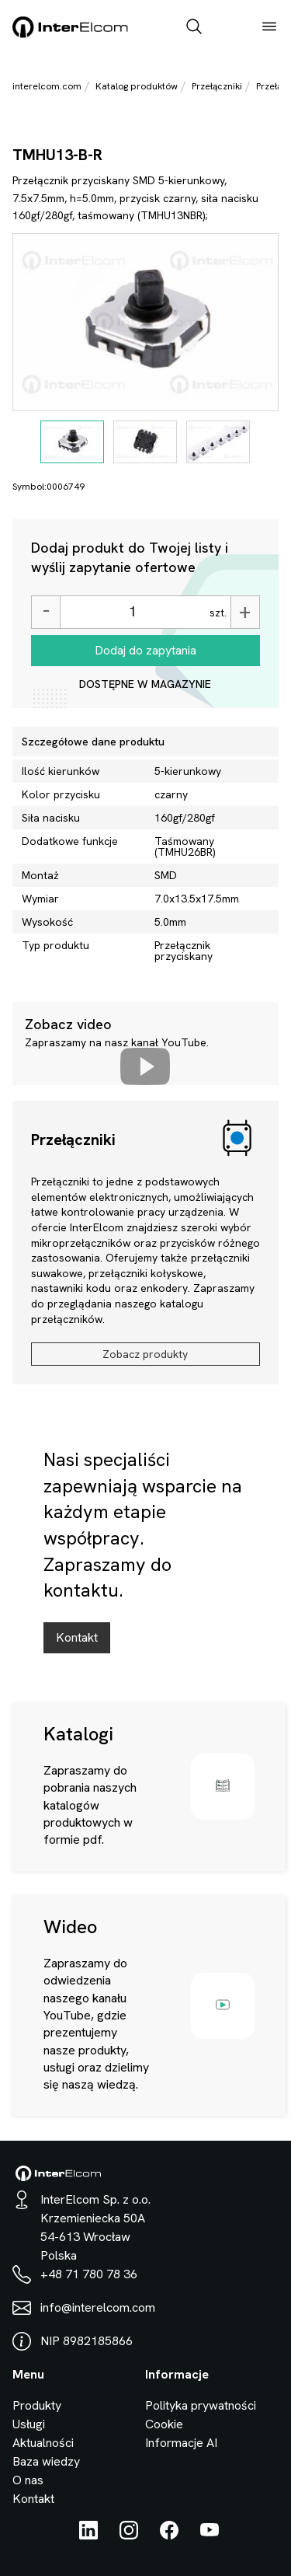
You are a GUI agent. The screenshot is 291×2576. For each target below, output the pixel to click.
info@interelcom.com (97, 2307)
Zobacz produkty (145, 1354)
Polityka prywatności (200, 2405)
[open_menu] (269, 28)
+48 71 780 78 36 (88, 2274)
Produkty (36, 2405)
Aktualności (43, 2443)
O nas (27, 2480)
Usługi (28, 2424)
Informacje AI (181, 2443)
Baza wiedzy (46, 2461)
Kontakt (77, 1637)
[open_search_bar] (194, 28)
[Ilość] (133, 612)
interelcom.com (46, 86)
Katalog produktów (136, 86)
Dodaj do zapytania (145, 650)
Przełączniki (217, 86)
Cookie (164, 2424)
